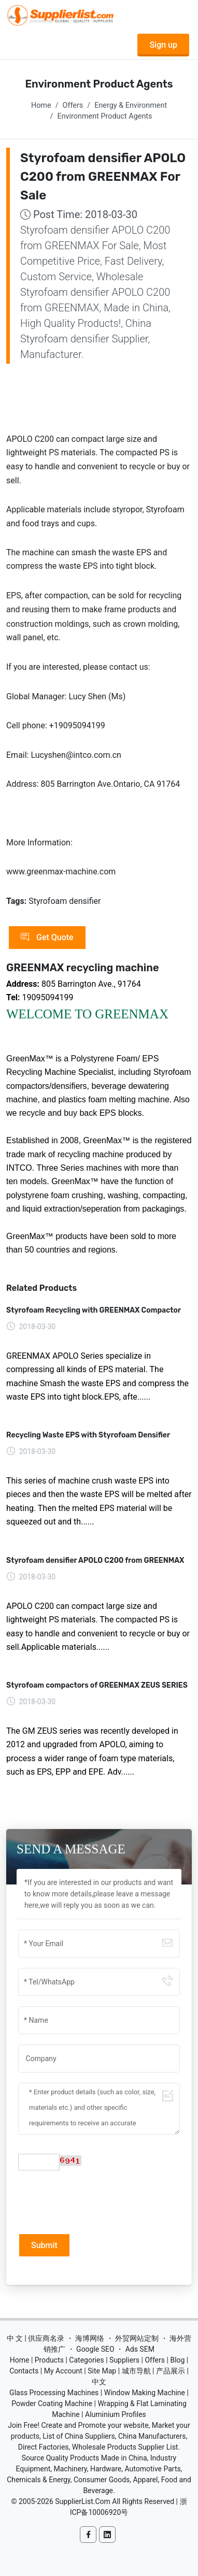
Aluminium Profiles (115, 2414)
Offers (73, 105)
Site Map (102, 2371)
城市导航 (136, 2371)
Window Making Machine (144, 2392)
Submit (44, 2245)
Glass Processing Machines (53, 2392)
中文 (99, 2382)
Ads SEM (139, 2349)
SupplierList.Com (82, 2501)
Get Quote (47, 937)
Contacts (23, 2371)
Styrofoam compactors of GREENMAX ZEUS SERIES (97, 1685)
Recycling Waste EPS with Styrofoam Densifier (88, 1435)
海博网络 (89, 2338)
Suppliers (124, 2360)
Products (49, 2360)
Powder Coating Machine (51, 2403)
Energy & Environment (130, 105)
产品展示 (170, 2371)
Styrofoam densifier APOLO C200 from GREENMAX (95, 1560)
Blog (177, 2360)
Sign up (163, 45)
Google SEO (95, 2349)
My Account (63, 2371)
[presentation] (97, 2201)
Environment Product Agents (104, 116)
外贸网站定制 (137, 2338)
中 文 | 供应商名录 (36, 2338)
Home (41, 105)
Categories (86, 2360)
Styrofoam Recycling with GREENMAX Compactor (93, 1310)
